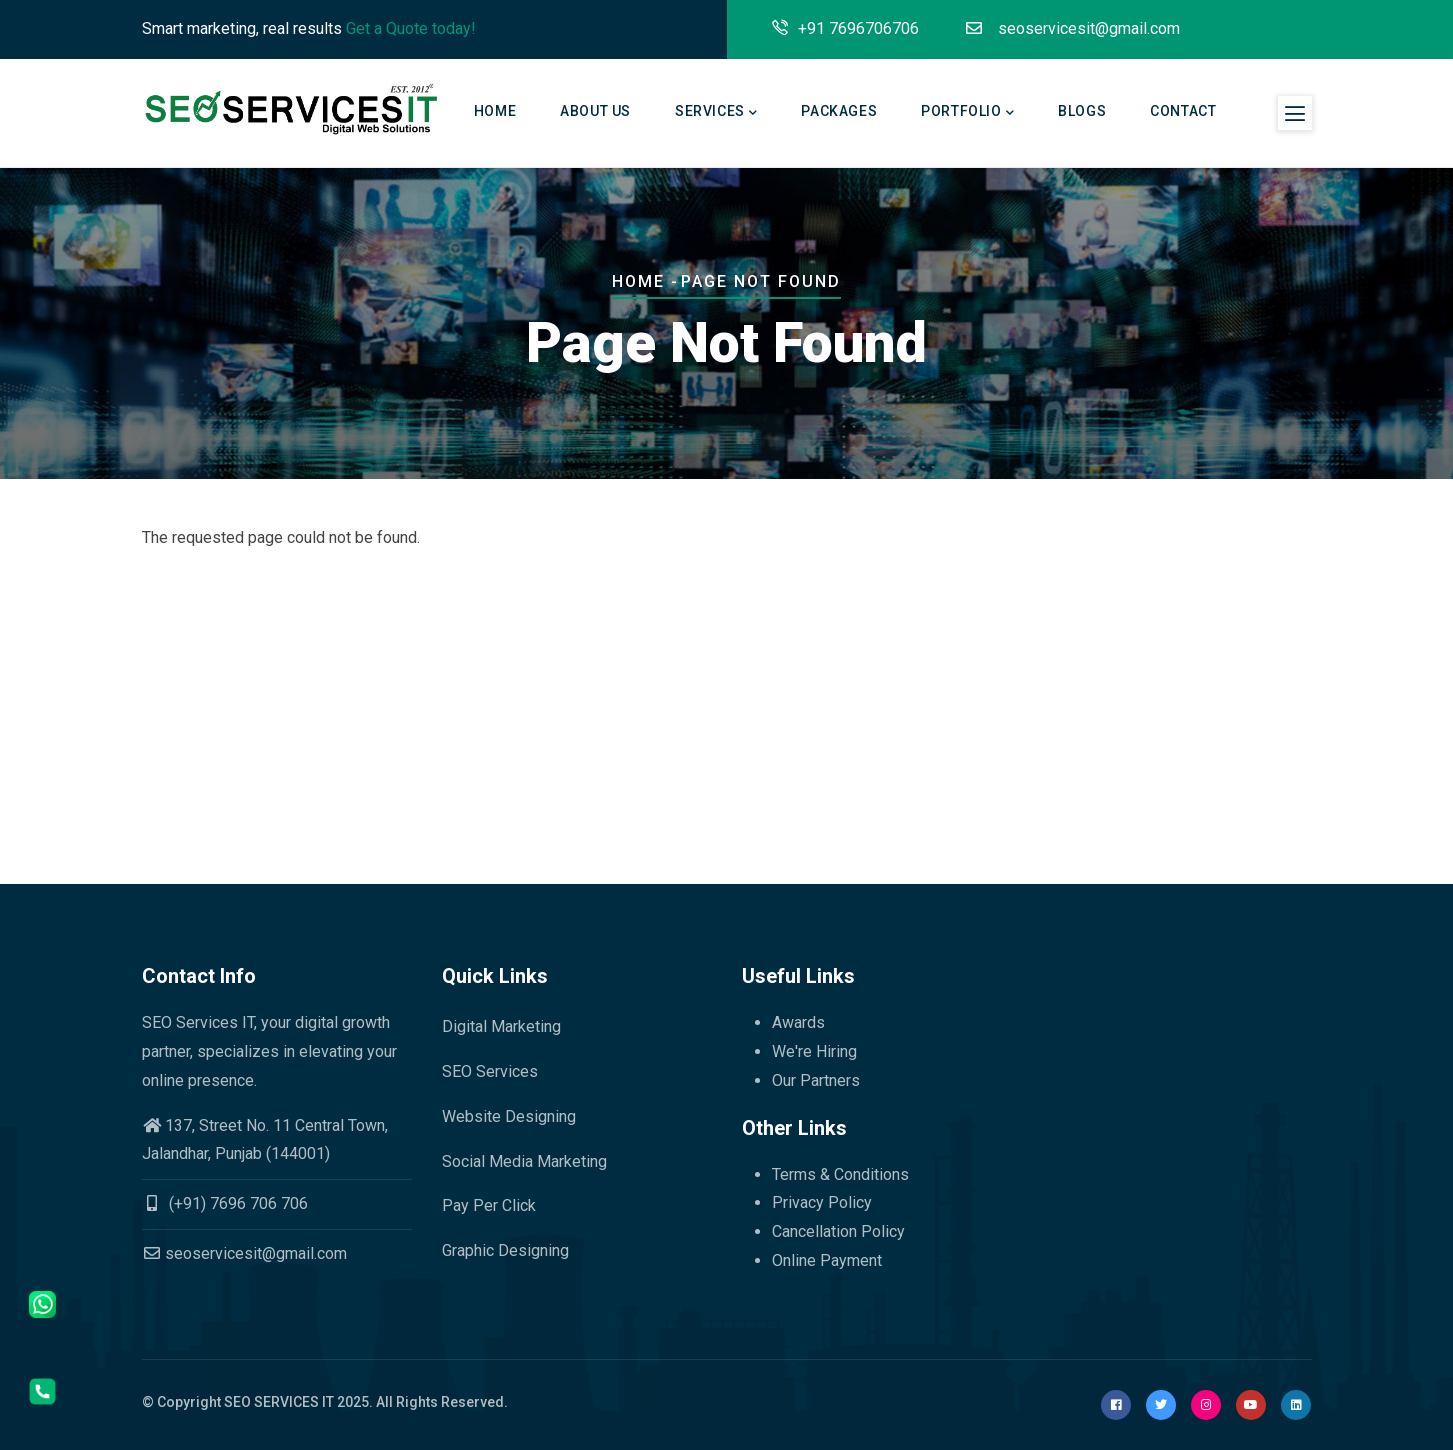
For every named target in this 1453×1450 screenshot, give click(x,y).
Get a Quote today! (411, 28)
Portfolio (967, 113)
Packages (839, 111)
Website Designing (509, 1116)
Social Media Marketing (524, 1161)
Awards (798, 1022)
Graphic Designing (505, 1250)
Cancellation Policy (838, 1231)
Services (716, 113)
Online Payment (827, 1260)
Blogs (1082, 111)
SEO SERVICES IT (279, 1402)
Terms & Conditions (840, 1174)
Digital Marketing (501, 1026)
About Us (595, 111)
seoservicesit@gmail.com (244, 1253)
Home (495, 111)
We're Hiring (814, 1051)
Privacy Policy (822, 1202)
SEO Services (490, 1071)
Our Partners (816, 1080)
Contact (1183, 111)
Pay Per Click (489, 1205)
